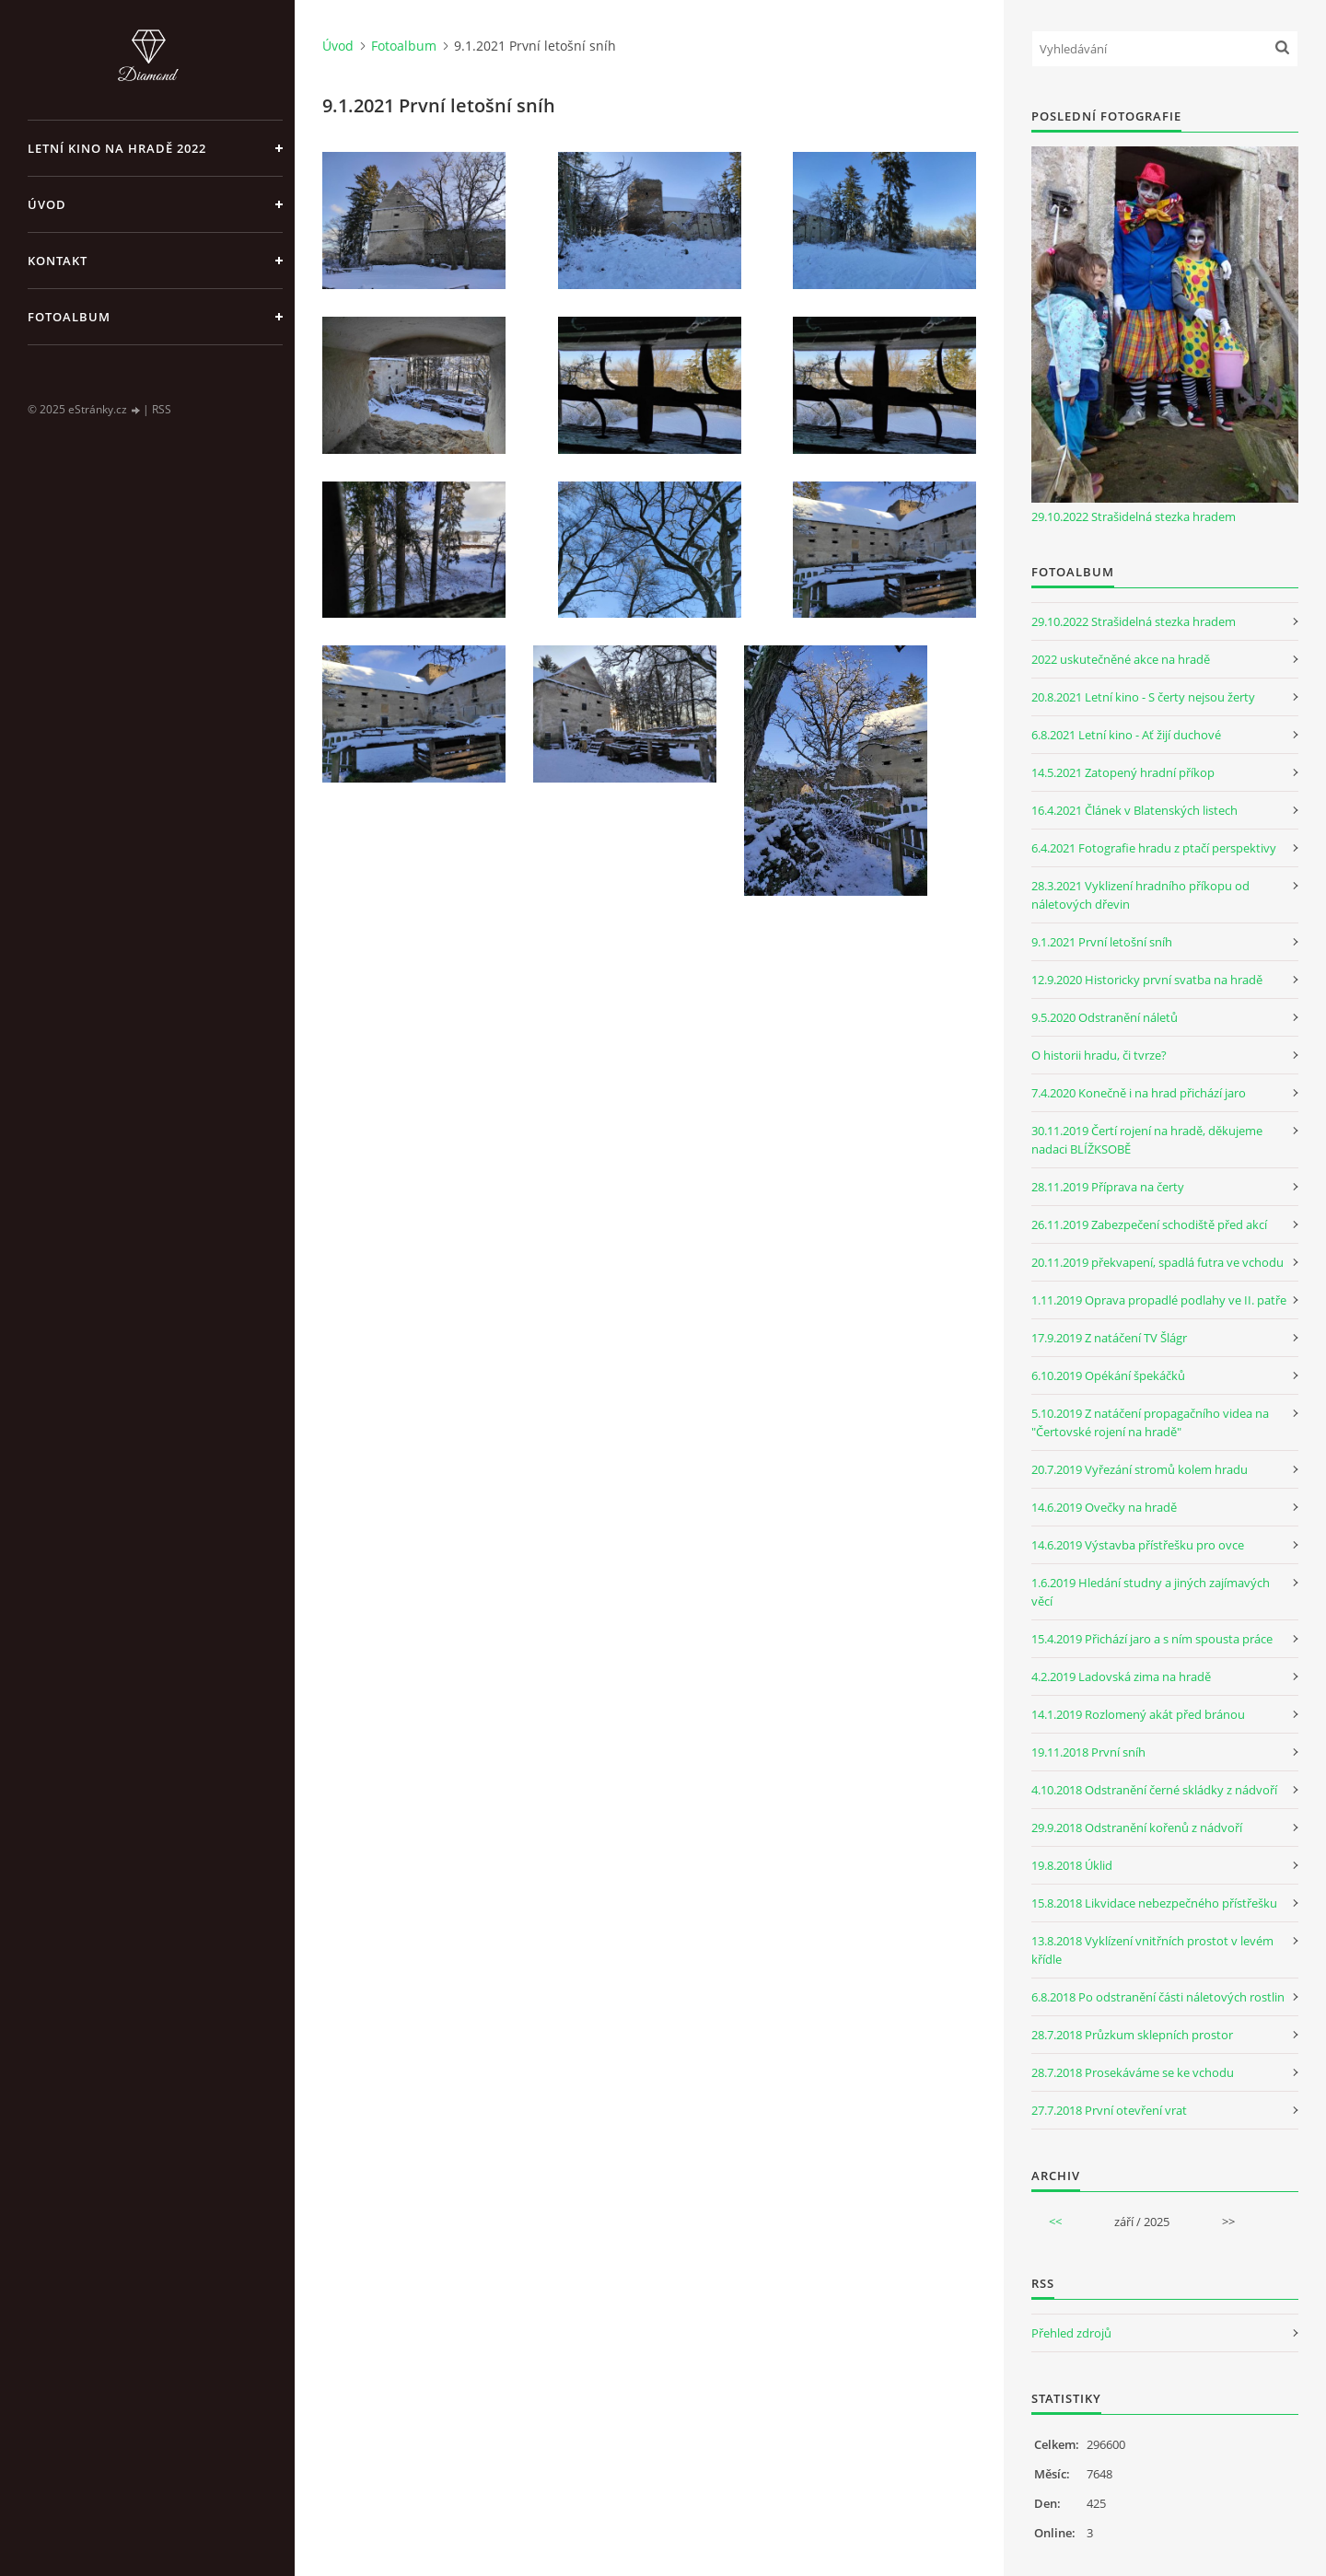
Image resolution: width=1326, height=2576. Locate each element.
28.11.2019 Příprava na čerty (1107, 1186)
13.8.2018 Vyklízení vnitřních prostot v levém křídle (1152, 1949)
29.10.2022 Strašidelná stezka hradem (1133, 516)
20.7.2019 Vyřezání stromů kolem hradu (1139, 1469)
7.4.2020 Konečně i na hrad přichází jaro (1138, 1093)
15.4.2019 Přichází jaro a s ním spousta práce (1152, 1638)
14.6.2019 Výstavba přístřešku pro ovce (1137, 1545)
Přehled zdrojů (1071, 2333)
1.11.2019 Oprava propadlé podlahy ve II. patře (1158, 1300)
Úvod (47, 204)
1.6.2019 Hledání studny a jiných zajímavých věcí (1150, 1591)
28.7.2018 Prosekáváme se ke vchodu (1132, 2072)
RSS (161, 409)
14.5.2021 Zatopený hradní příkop (1123, 772)
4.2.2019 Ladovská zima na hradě (1121, 1676)
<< (1055, 2221)
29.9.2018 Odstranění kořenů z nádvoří (1136, 1827)
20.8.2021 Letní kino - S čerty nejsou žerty (1143, 697)
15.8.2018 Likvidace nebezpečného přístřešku (1154, 1903)
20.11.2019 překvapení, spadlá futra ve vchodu (1157, 1262)
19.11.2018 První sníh (1088, 1752)
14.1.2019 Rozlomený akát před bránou (1138, 1714)
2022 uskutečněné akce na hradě (1120, 659)
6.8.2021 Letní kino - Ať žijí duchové (1126, 734)
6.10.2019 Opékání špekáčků (1108, 1375)
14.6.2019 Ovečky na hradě (1104, 1507)
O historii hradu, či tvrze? (1099, 1055)
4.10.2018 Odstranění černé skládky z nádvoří (1154, 1789)
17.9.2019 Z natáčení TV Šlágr (1109, 1337)
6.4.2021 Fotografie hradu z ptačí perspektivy (1153, 848)
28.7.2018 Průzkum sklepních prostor (1132, 2034)
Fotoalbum (69, 316)
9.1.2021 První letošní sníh (1101, 942)
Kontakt (57, 260)
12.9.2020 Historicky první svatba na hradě (1146, 979)
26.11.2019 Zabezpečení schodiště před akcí (1149, 1224)
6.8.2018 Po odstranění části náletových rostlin (1158, 1997)
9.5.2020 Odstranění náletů (1104, 1017)
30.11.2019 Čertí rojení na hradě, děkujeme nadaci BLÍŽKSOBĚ (1146, 1139)
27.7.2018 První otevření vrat (1109, 2110)
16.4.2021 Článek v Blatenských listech (1134, 810)
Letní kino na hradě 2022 (117, 148)
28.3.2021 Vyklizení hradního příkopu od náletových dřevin (1140, 894)
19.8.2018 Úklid (1071, 1865)
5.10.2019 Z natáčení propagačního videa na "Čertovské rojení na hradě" (1150, 1422)
